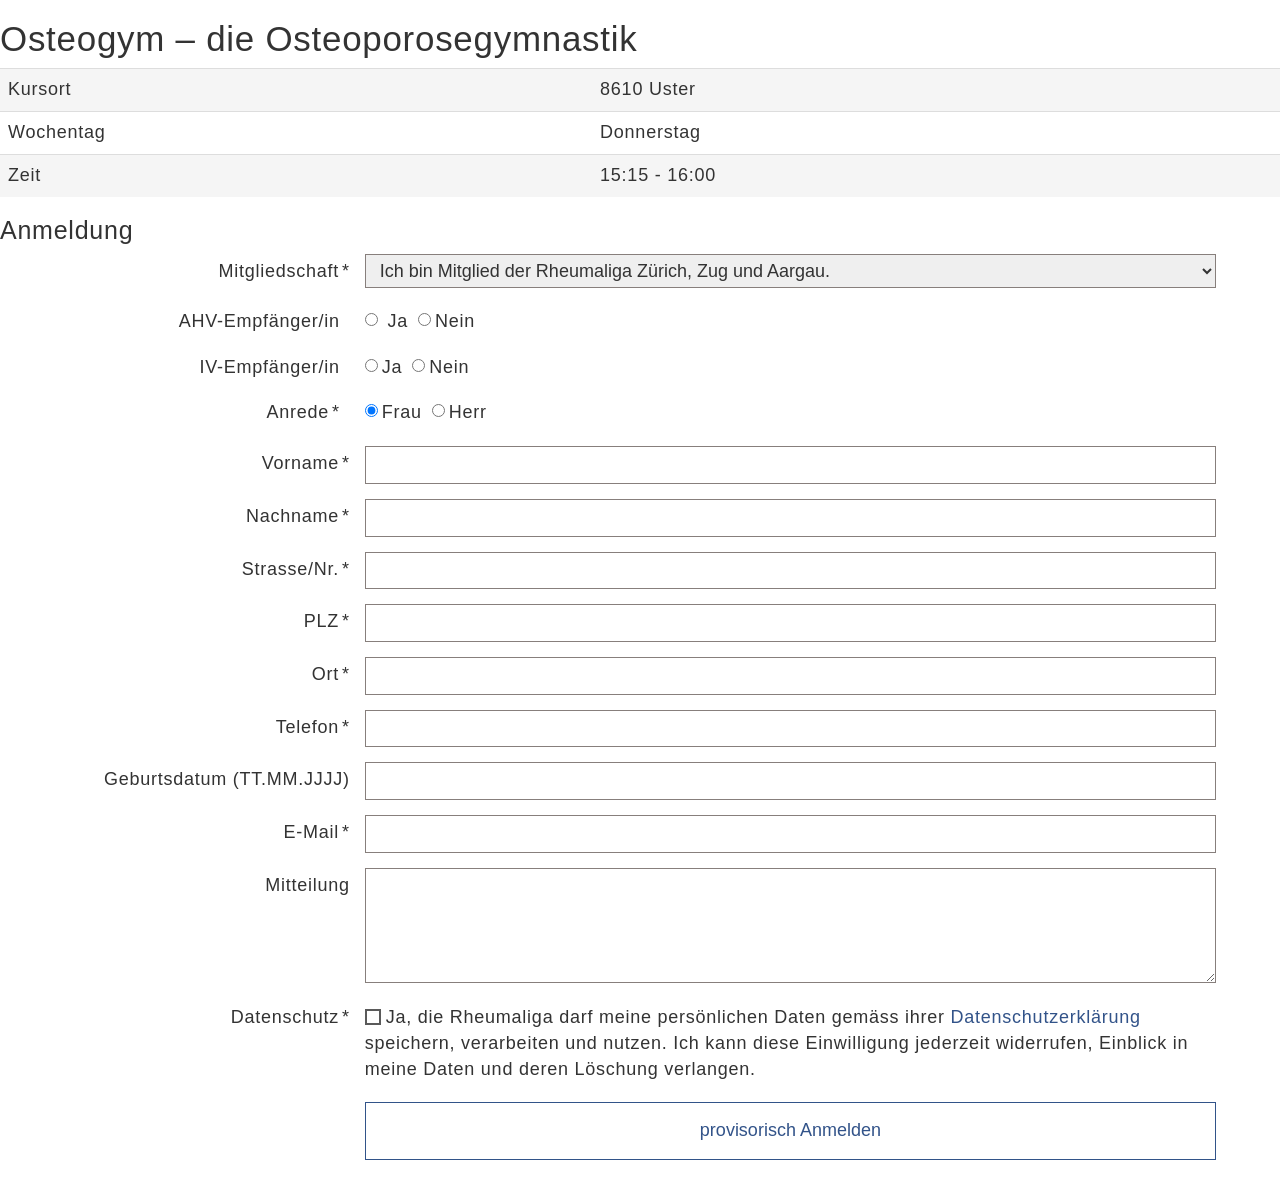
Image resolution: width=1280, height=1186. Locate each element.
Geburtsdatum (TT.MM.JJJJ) (227, 779)
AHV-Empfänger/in (259, 321)
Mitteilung (307, 885)
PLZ (321, 621)
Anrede (297, 412)
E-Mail (312, 832)
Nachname (292, 516)
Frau (393, 412)
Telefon (307, 727)
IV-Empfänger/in (269, 367)
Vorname (300, 463)
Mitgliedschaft (278, 271)
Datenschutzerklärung (1046, 1017)
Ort (325, 674)
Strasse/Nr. (290, 569)
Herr (459, 412)
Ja (386, 321)
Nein (446, 321)
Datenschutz (285, 1017)
